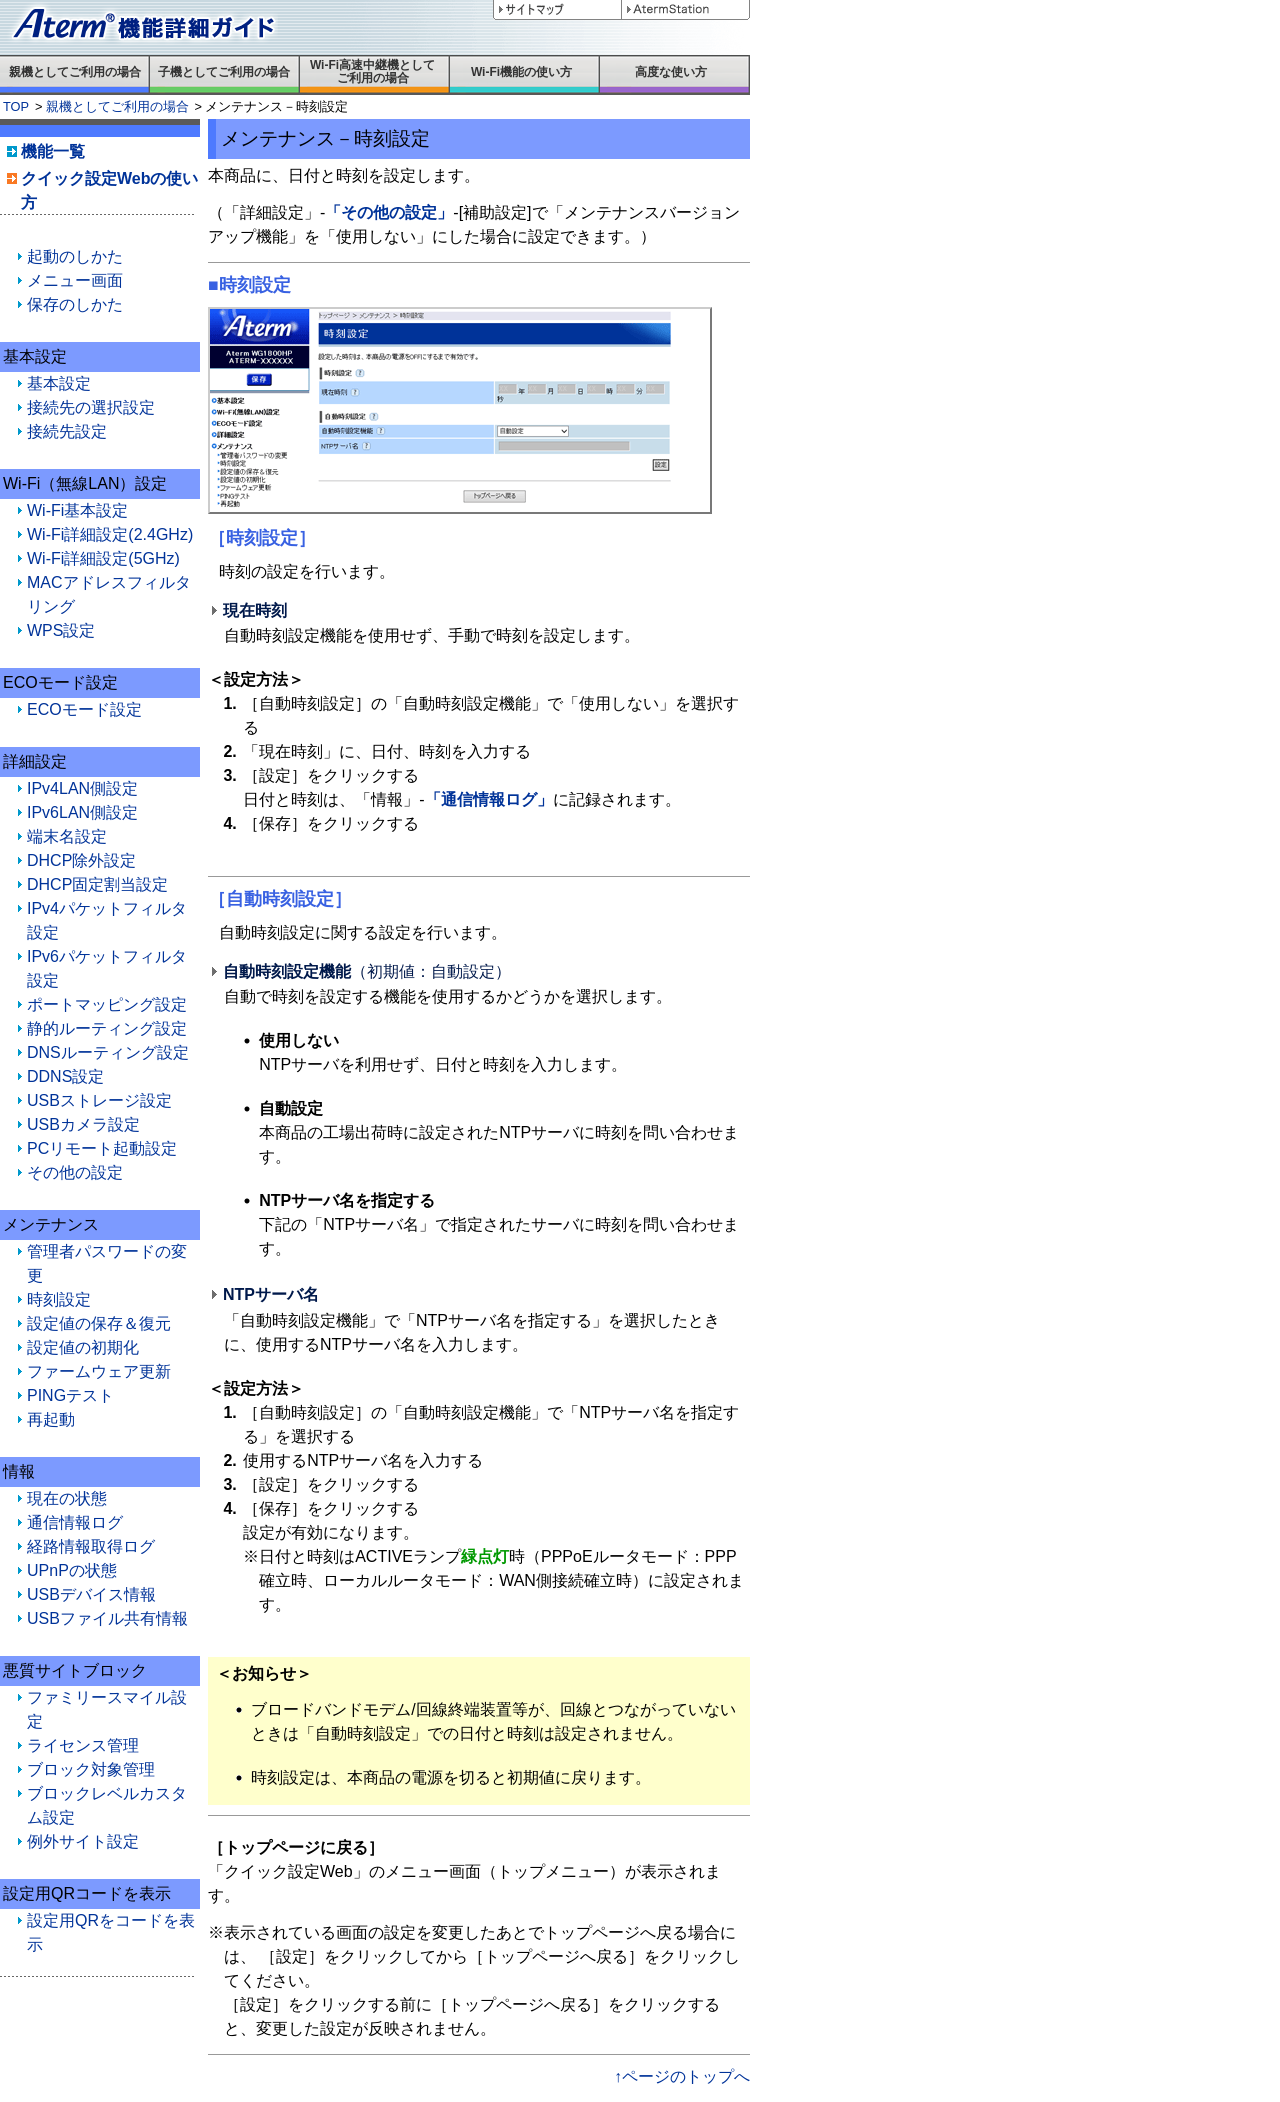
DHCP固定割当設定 (97, 884)
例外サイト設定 (83, 1841)
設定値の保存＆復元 (99, 1323)
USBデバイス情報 (91, 1594)
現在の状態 (67, 1498)
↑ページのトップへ (682, 2076)
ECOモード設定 (84, 709)
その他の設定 (75, 1172)
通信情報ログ (75, 1522)
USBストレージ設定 (99, 1100)
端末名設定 (67, 836)
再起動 (51, 1419)
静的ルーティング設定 (107, 1028)
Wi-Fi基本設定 (77, 510)
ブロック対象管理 (91, 1769)
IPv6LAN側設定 (82, 812)
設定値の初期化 (83, 1347)
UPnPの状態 (72, 1570)
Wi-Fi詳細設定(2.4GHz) (110, 534)
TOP (16, 106)
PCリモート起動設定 (102, 1148)
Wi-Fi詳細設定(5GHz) (103, 558)
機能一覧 (53, 151)
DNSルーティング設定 (108, 1052)
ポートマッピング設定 (107, 1004)
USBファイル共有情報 (107, 1618)
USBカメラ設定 (83, 1124)
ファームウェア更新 (99, 1371)
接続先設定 (67, 431)
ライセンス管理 (83, 1745)
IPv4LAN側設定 (82, 788)
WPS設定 (61, 630)
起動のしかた (75, 256)
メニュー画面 (75, 280)
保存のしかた (75, 304)
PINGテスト (70, 1395)
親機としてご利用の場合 (117, 106)
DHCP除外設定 (81, 860)
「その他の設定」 (389, 212)
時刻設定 (59, 1299)
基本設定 (59, 383)
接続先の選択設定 (91, 407)
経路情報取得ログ (91, 1546)
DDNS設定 (65, 1076)
